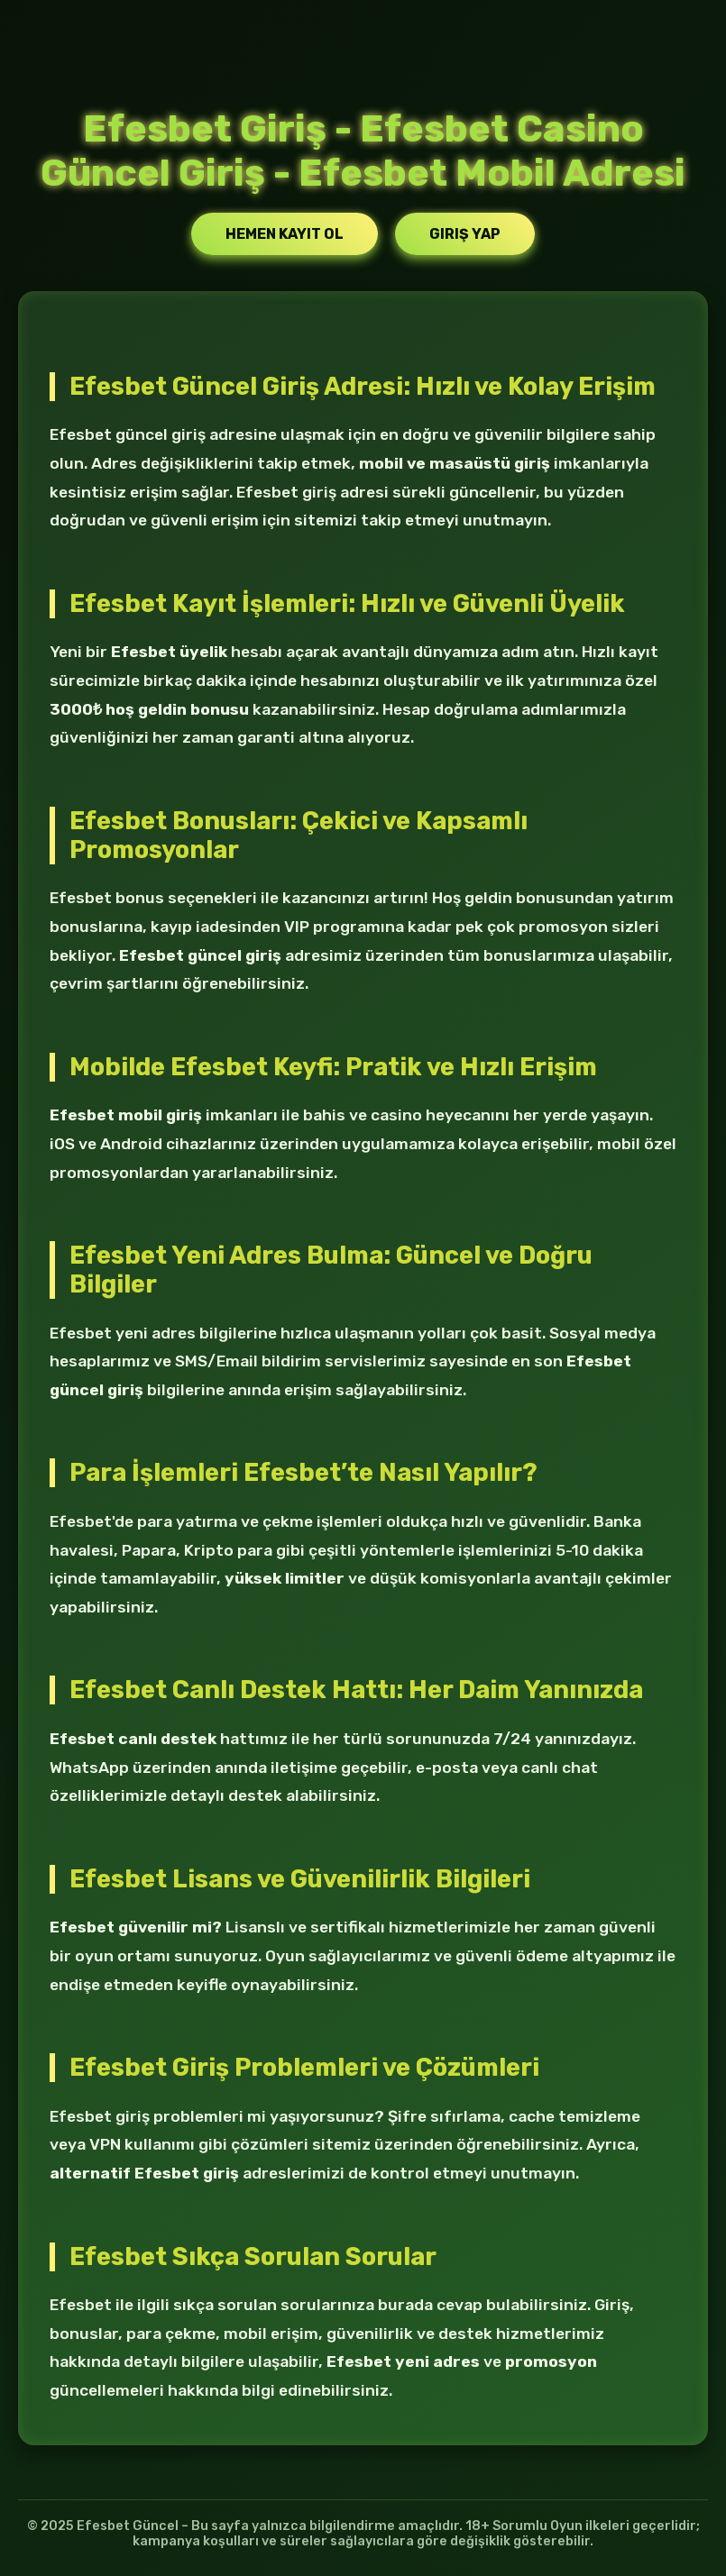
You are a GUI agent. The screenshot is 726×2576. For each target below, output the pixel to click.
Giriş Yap (465, 233)
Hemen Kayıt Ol (284, 233)
